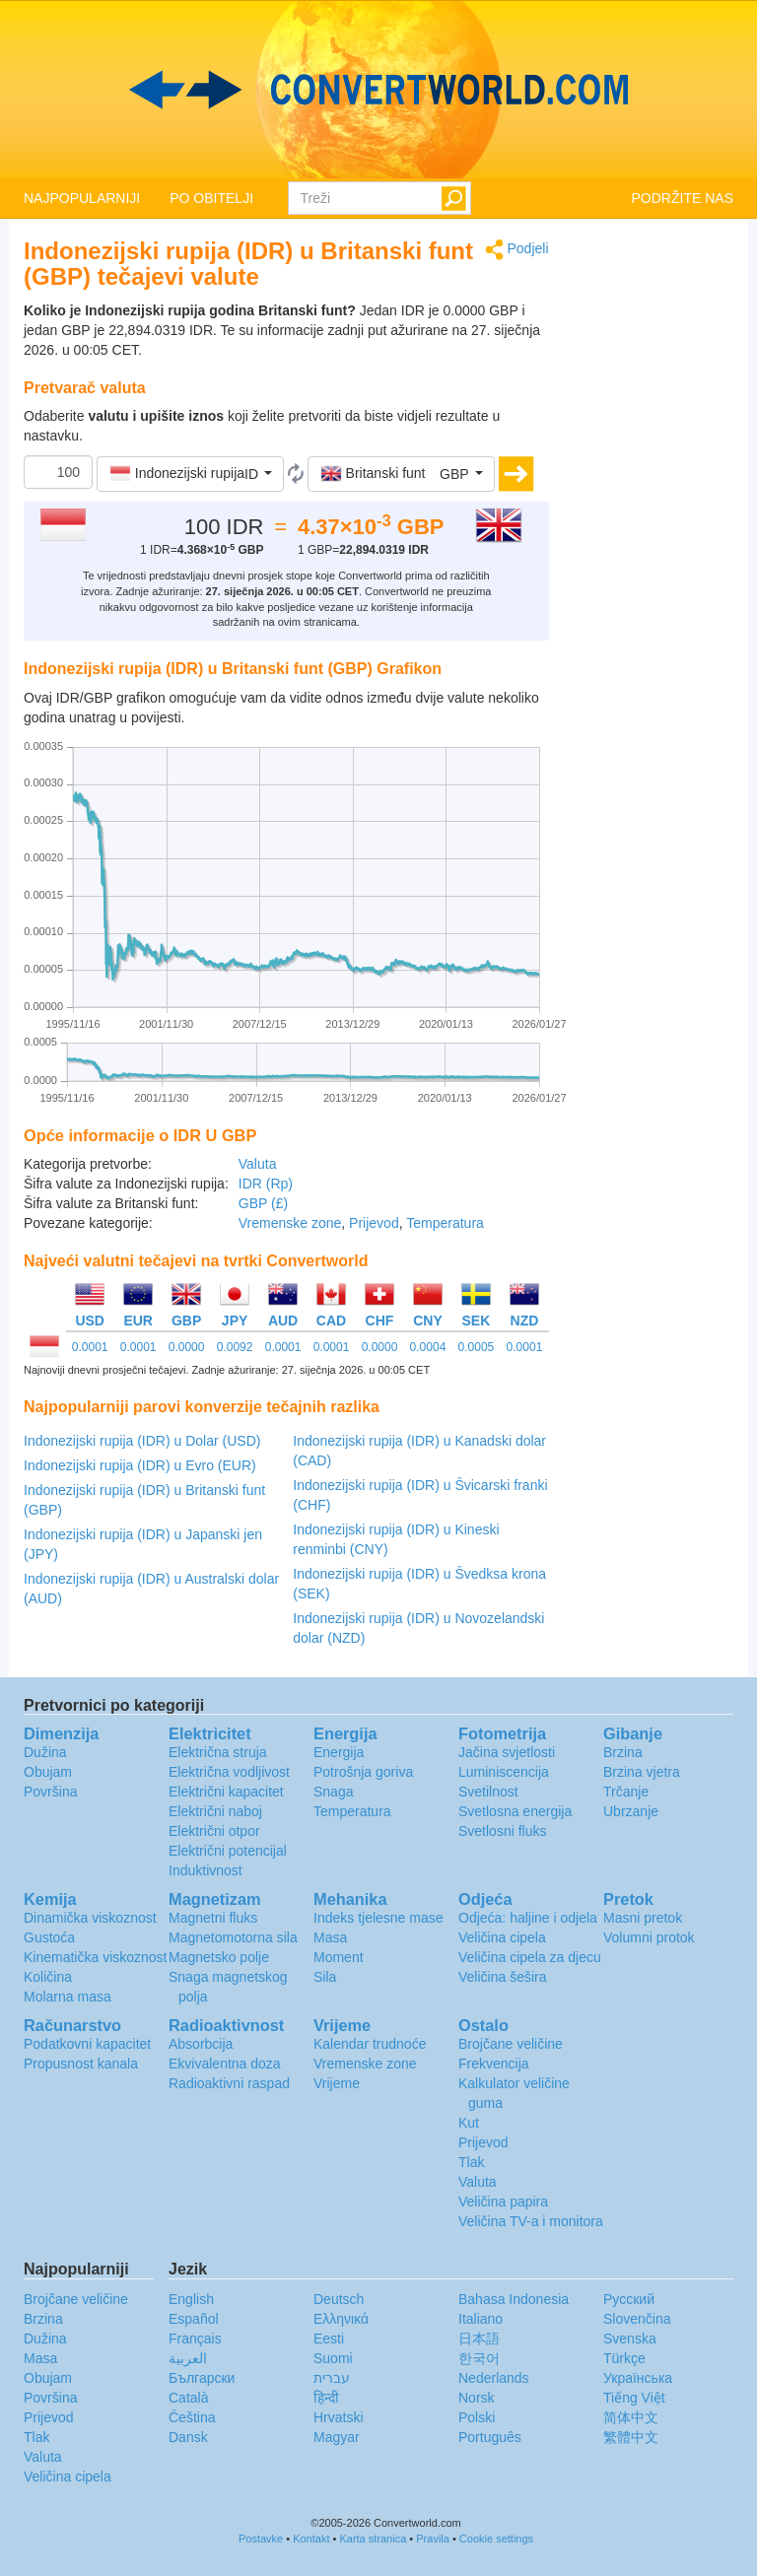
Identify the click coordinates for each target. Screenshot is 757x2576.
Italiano (480, 2319)
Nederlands (493, 2378)
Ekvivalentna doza (225, 2063)
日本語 (479, 2338)
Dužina (45, 1752)
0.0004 (428, 1347)
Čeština (192, 2417)
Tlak (471, 2162)
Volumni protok (649, 1937)
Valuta (258, 1164)
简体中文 (630, 2417)
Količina (48, 1977)
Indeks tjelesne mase (378, 1918)
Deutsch (338, 2299)
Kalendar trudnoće (369, 2044)
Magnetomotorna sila (233, 1937)
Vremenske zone (290, 1223)
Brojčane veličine (510, 2044)
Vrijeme (336, 2083)
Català (188, 2398)
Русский (628, 2299)
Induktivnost (205, 1870)
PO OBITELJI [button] (211, 198)
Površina (50, 1791)
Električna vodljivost (229, 1772)
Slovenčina (637, 2319)
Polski (476, 2417)
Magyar (336, 2437)
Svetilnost (488, 1791)
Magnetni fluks (213, 1918)
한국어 (479, 2358)
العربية (188, 2358)
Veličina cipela (502, 1937)
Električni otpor (214, 1831)
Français (195, 2338)
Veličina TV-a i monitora (530, 2221)
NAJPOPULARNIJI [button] (82, 198)
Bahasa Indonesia (513, 2299)
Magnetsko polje (219, 1957)
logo (378, 89)
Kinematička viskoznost (96, 1957)
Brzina (623, 1752)
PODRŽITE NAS (682, 198)
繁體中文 (630, 2437)
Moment (338, 1957)
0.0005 (476, 1347)
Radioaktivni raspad (229, 2083)
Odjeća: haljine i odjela (527, 1918)
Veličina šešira (502, 1977)
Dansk (188, 2437)
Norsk (476, 2398)
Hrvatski (338, 2417)
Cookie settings (496, 2538)
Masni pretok (642, 1918)
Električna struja (218, 1752)
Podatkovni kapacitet (87, 2044)
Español (194, 2319)
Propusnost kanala (81, 2063)
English (191, 2299)
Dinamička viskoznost (90, 1918)
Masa (330, 1937)
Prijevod (374, 1223)
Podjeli (517, 249)
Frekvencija (493, 2063)
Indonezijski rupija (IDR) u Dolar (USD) (142, 1441)
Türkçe (624, 2358)
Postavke (261, 2538)
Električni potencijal (228, 1851)
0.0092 (235, 1347)
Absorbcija (201, 2044)
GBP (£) (263, 1203)
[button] (190, 474)
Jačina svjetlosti (506, 1752)
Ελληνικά (341, 2319)
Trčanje (626, 1791)
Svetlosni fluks (502, 1831)
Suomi (333, 2358)
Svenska (629, 2338)
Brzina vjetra (641, 1772)
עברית (331, 2378)
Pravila (432, 2538)
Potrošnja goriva (363, 1772)
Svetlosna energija (515, 1811)
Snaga (333, 1791)
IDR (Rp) (266, 1183)
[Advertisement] (656, 534)
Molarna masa (67, 1996)
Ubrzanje (630, 1811)
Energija (338, 1752)
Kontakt (311, 2538)
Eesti (328, 2338)
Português (489, 2437)
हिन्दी (326, 2398)
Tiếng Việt (634, 2398)
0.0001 (90, 1347)
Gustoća (49, 1937)
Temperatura (445, 1223)
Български (202, 2378)
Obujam (48, 1772)
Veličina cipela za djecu (529, 1957)
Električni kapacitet (226, 1791)
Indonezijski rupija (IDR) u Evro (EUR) (140, 1465)
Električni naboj (215, 1811)
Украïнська (637, 2378)
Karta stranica (372, 2538)
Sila (324, 1977)
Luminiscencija (503, 1772)
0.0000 (187, 1347)
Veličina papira (503, 2201)
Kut (468, 2123)
